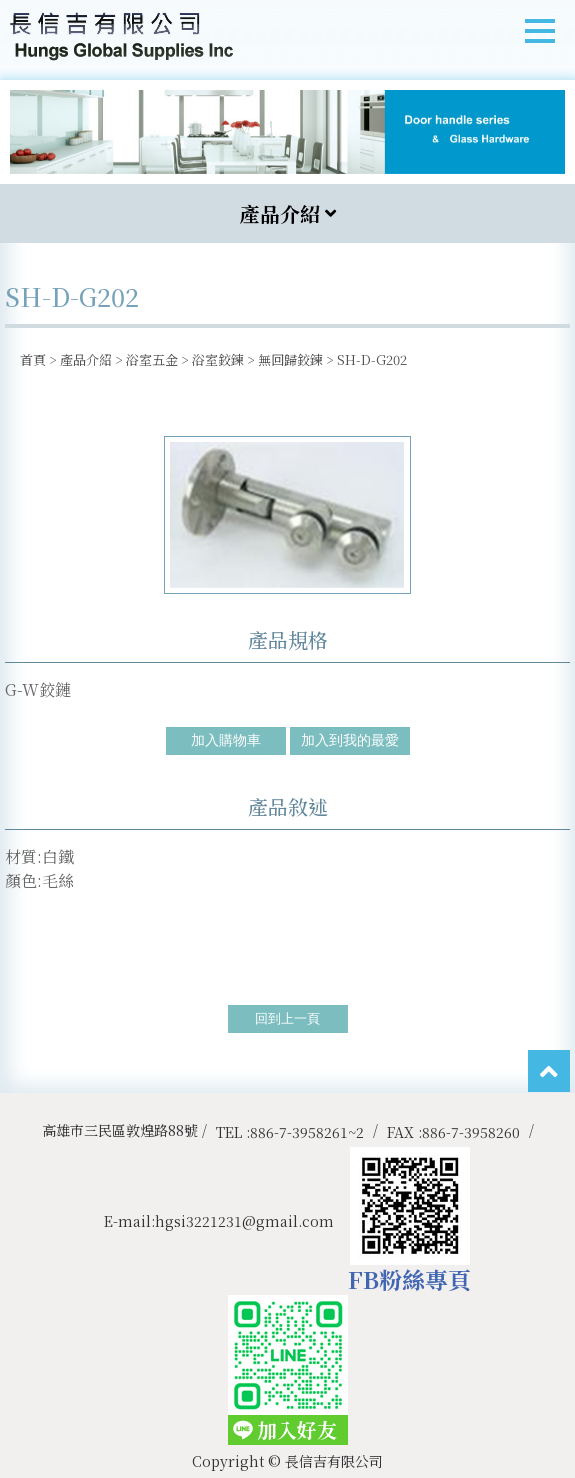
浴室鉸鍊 (218, 359)
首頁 (33, 359)
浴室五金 (152, 359)
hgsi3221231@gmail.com (244, 1221)
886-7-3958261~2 (307, 1132)
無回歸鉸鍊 (290, 359)
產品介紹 (86, 359)
